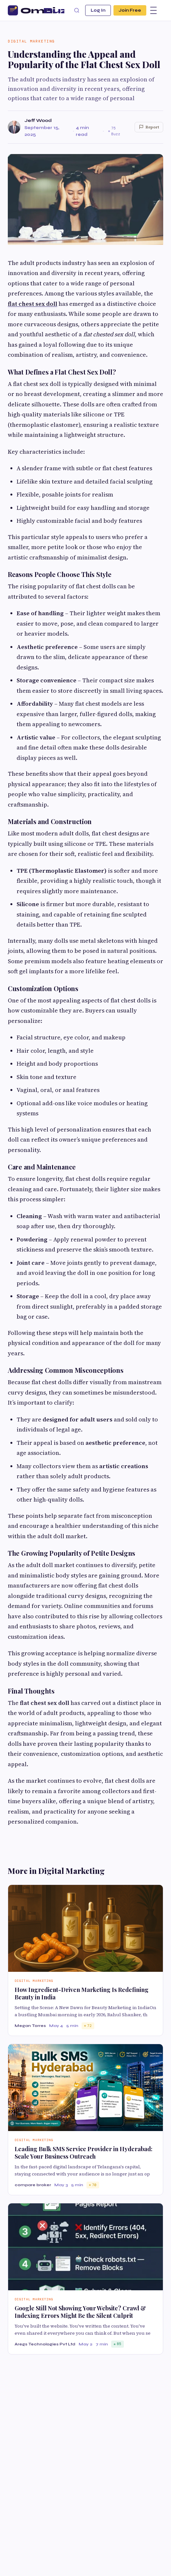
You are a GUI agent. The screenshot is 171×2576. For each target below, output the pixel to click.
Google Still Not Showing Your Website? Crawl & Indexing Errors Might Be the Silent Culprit (80, 2311)
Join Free (130, 10)
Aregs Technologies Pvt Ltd (45, 2344)
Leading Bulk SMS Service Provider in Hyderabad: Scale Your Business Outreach (83, 2152)
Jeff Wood (38, 120)
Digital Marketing (31, 41)
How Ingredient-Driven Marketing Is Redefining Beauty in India (82, 1993)
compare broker (33, 2185)
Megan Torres (30, 2025)
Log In (98, 10)
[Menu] (153, 10)
